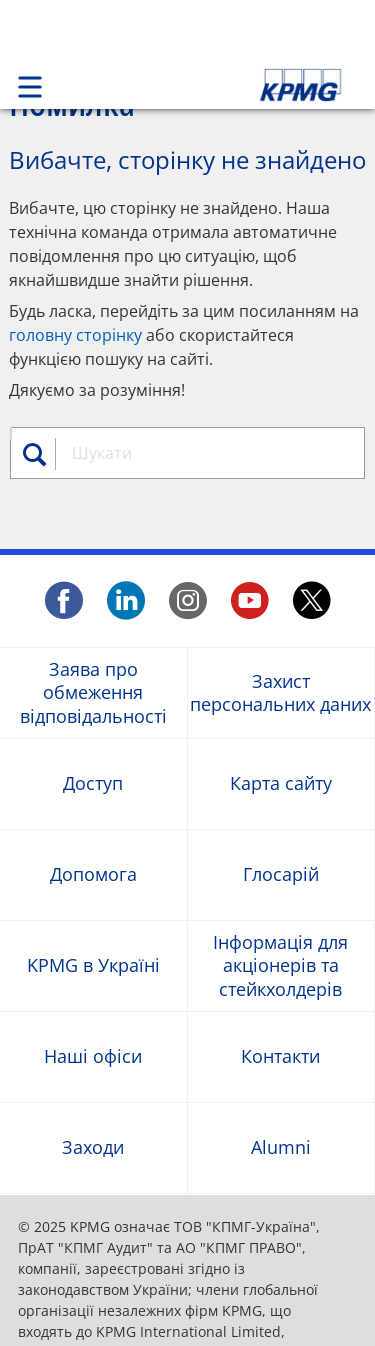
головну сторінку (75, 335)
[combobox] (206, 453)
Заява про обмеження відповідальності (93, 693)
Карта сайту (281, 783)
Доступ (93, 783)
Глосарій (281, 874)
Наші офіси (93, 1056)
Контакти (280, 1056)
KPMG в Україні (93, 965)
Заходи (93, 1147)
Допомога (93, 874)
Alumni (281, 1147)
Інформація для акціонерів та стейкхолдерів (280, 966)
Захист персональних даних (280, 692)
